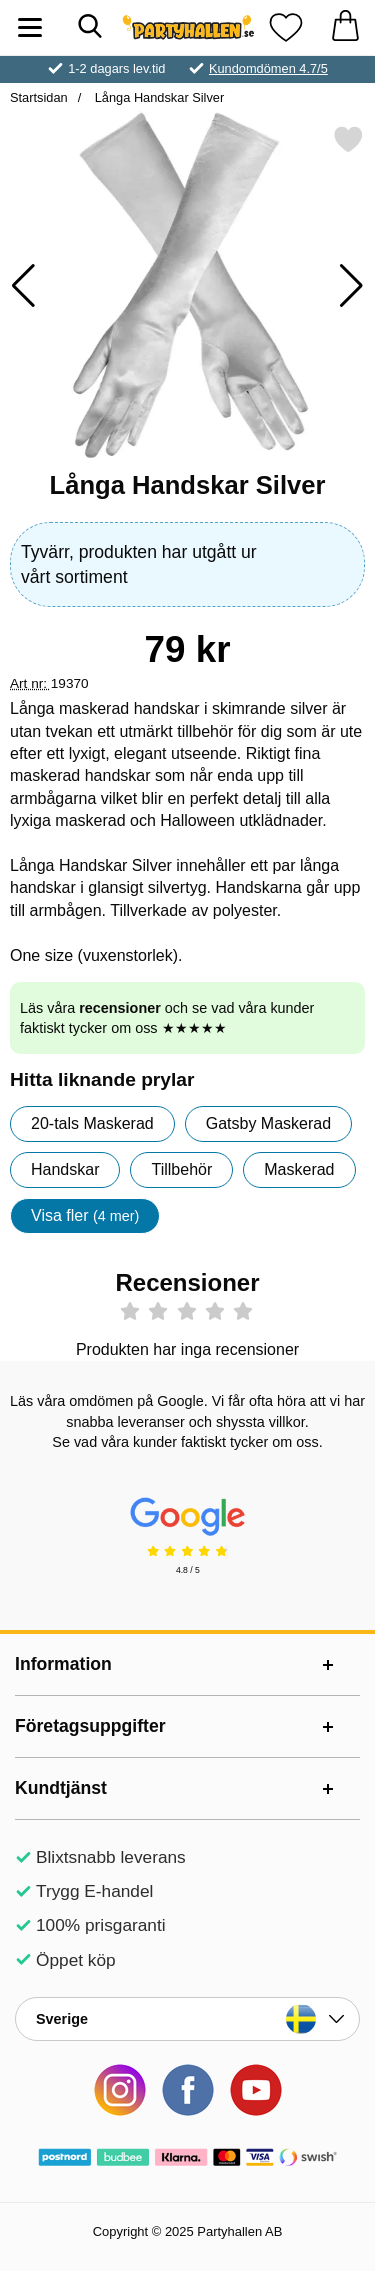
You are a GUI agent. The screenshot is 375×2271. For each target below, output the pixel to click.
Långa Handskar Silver (157, 97)
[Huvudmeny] (30, 27)
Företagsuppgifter (90, 1726)
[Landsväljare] (187, 2019)
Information (63, 1664)
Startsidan (39, 97)
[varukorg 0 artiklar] (345, 27)
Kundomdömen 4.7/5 (268, 68)
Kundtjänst (61, 1788)
